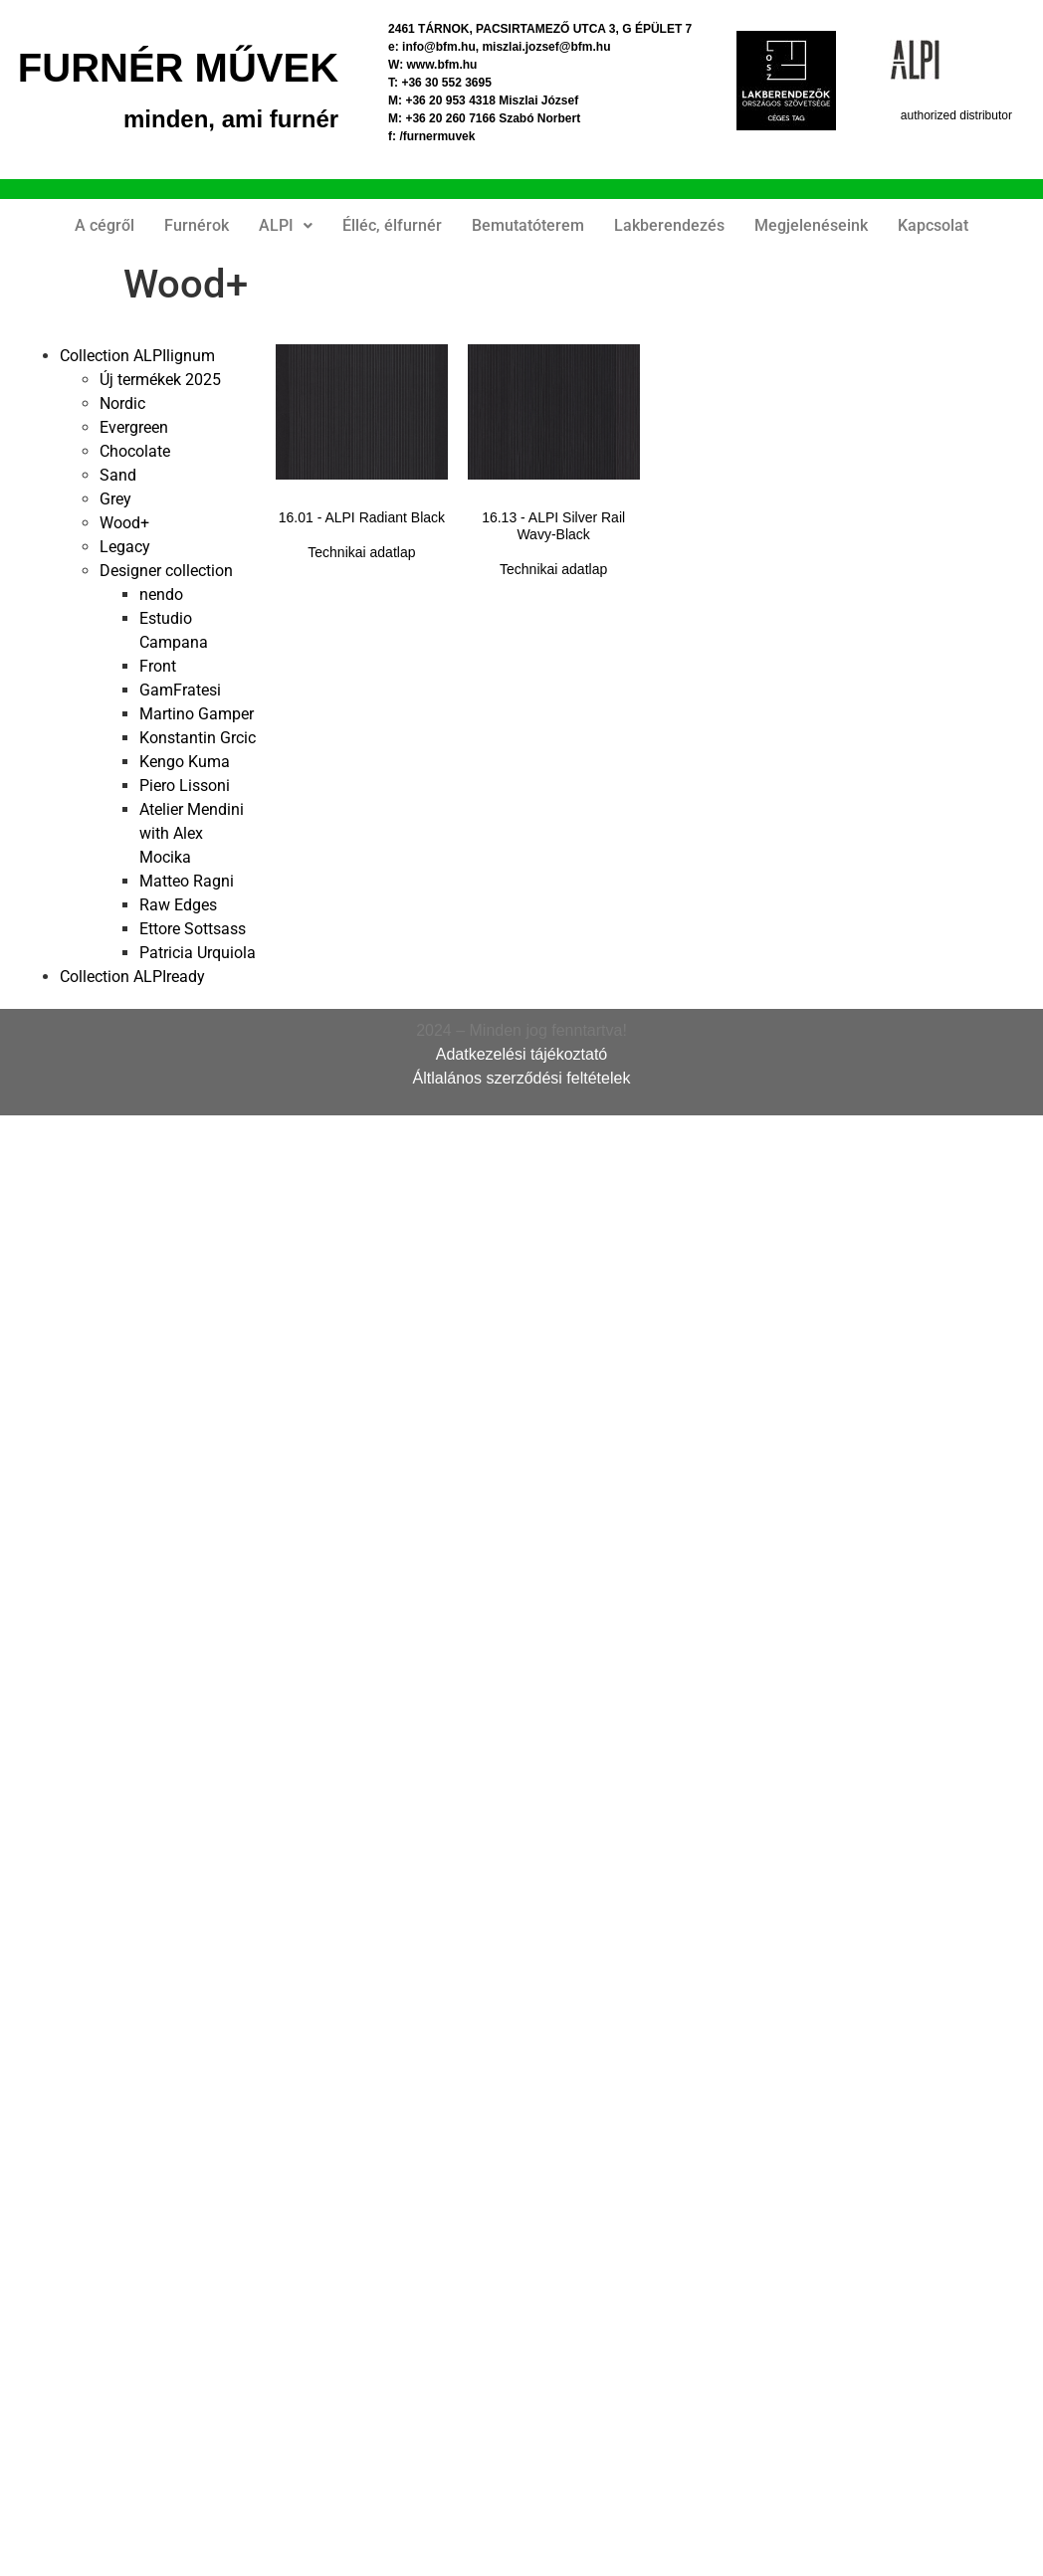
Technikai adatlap (361, 552)
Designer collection (166, 570)
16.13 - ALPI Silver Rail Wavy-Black (553, 525)
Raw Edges (178, 904)
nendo (161, 594)
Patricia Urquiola (197, 952)
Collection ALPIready (132, 976)
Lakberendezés (669, 225)
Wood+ (124, 522)
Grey (115, 499)
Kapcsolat (933, 225)
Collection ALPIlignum (137, 355)
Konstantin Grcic (197, 737)
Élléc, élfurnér (392, 225)
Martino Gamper (196, 713)
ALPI (286, 225)
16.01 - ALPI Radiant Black (362, 517)
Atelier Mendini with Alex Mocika (191, 833)
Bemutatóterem (528, 225)
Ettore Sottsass (192, 928)
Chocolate (135, 451)
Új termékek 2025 (160, 379)
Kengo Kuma (184, 761)
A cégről (104, 225)
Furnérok (196, 225)
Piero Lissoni (184, 785)
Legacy (125, 546)
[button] (285, 226)
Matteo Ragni (186, 881)
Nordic (122, 403)
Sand (118, 475)
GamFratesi (180, 690)
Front (157, 666)
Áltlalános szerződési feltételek (522, 1078)
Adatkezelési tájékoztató (522, 1054)
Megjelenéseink (811, 225)
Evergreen (134, 427)
